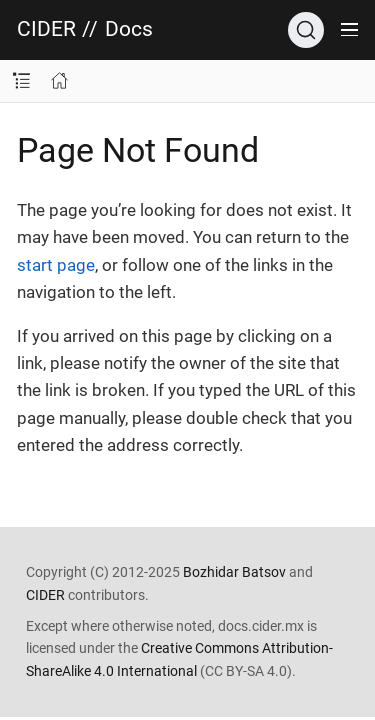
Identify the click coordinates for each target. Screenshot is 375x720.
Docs (129, 29)
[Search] (306, 30)
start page (56, 265)
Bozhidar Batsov (234, 572)
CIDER (46, 29)
